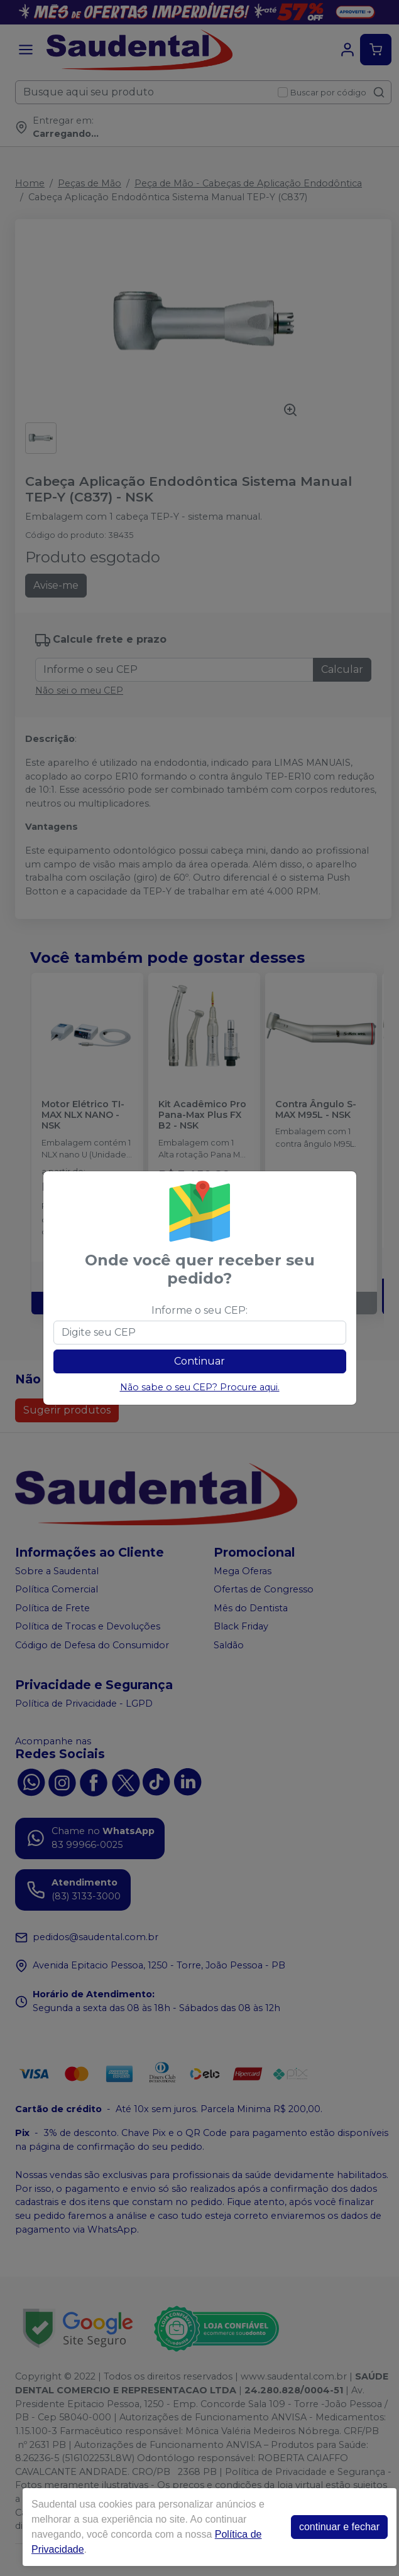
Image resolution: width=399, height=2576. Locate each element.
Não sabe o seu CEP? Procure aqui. (200, 1387)
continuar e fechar (339, 2526)
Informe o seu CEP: (199, 1310)
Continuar (199, 1361)
